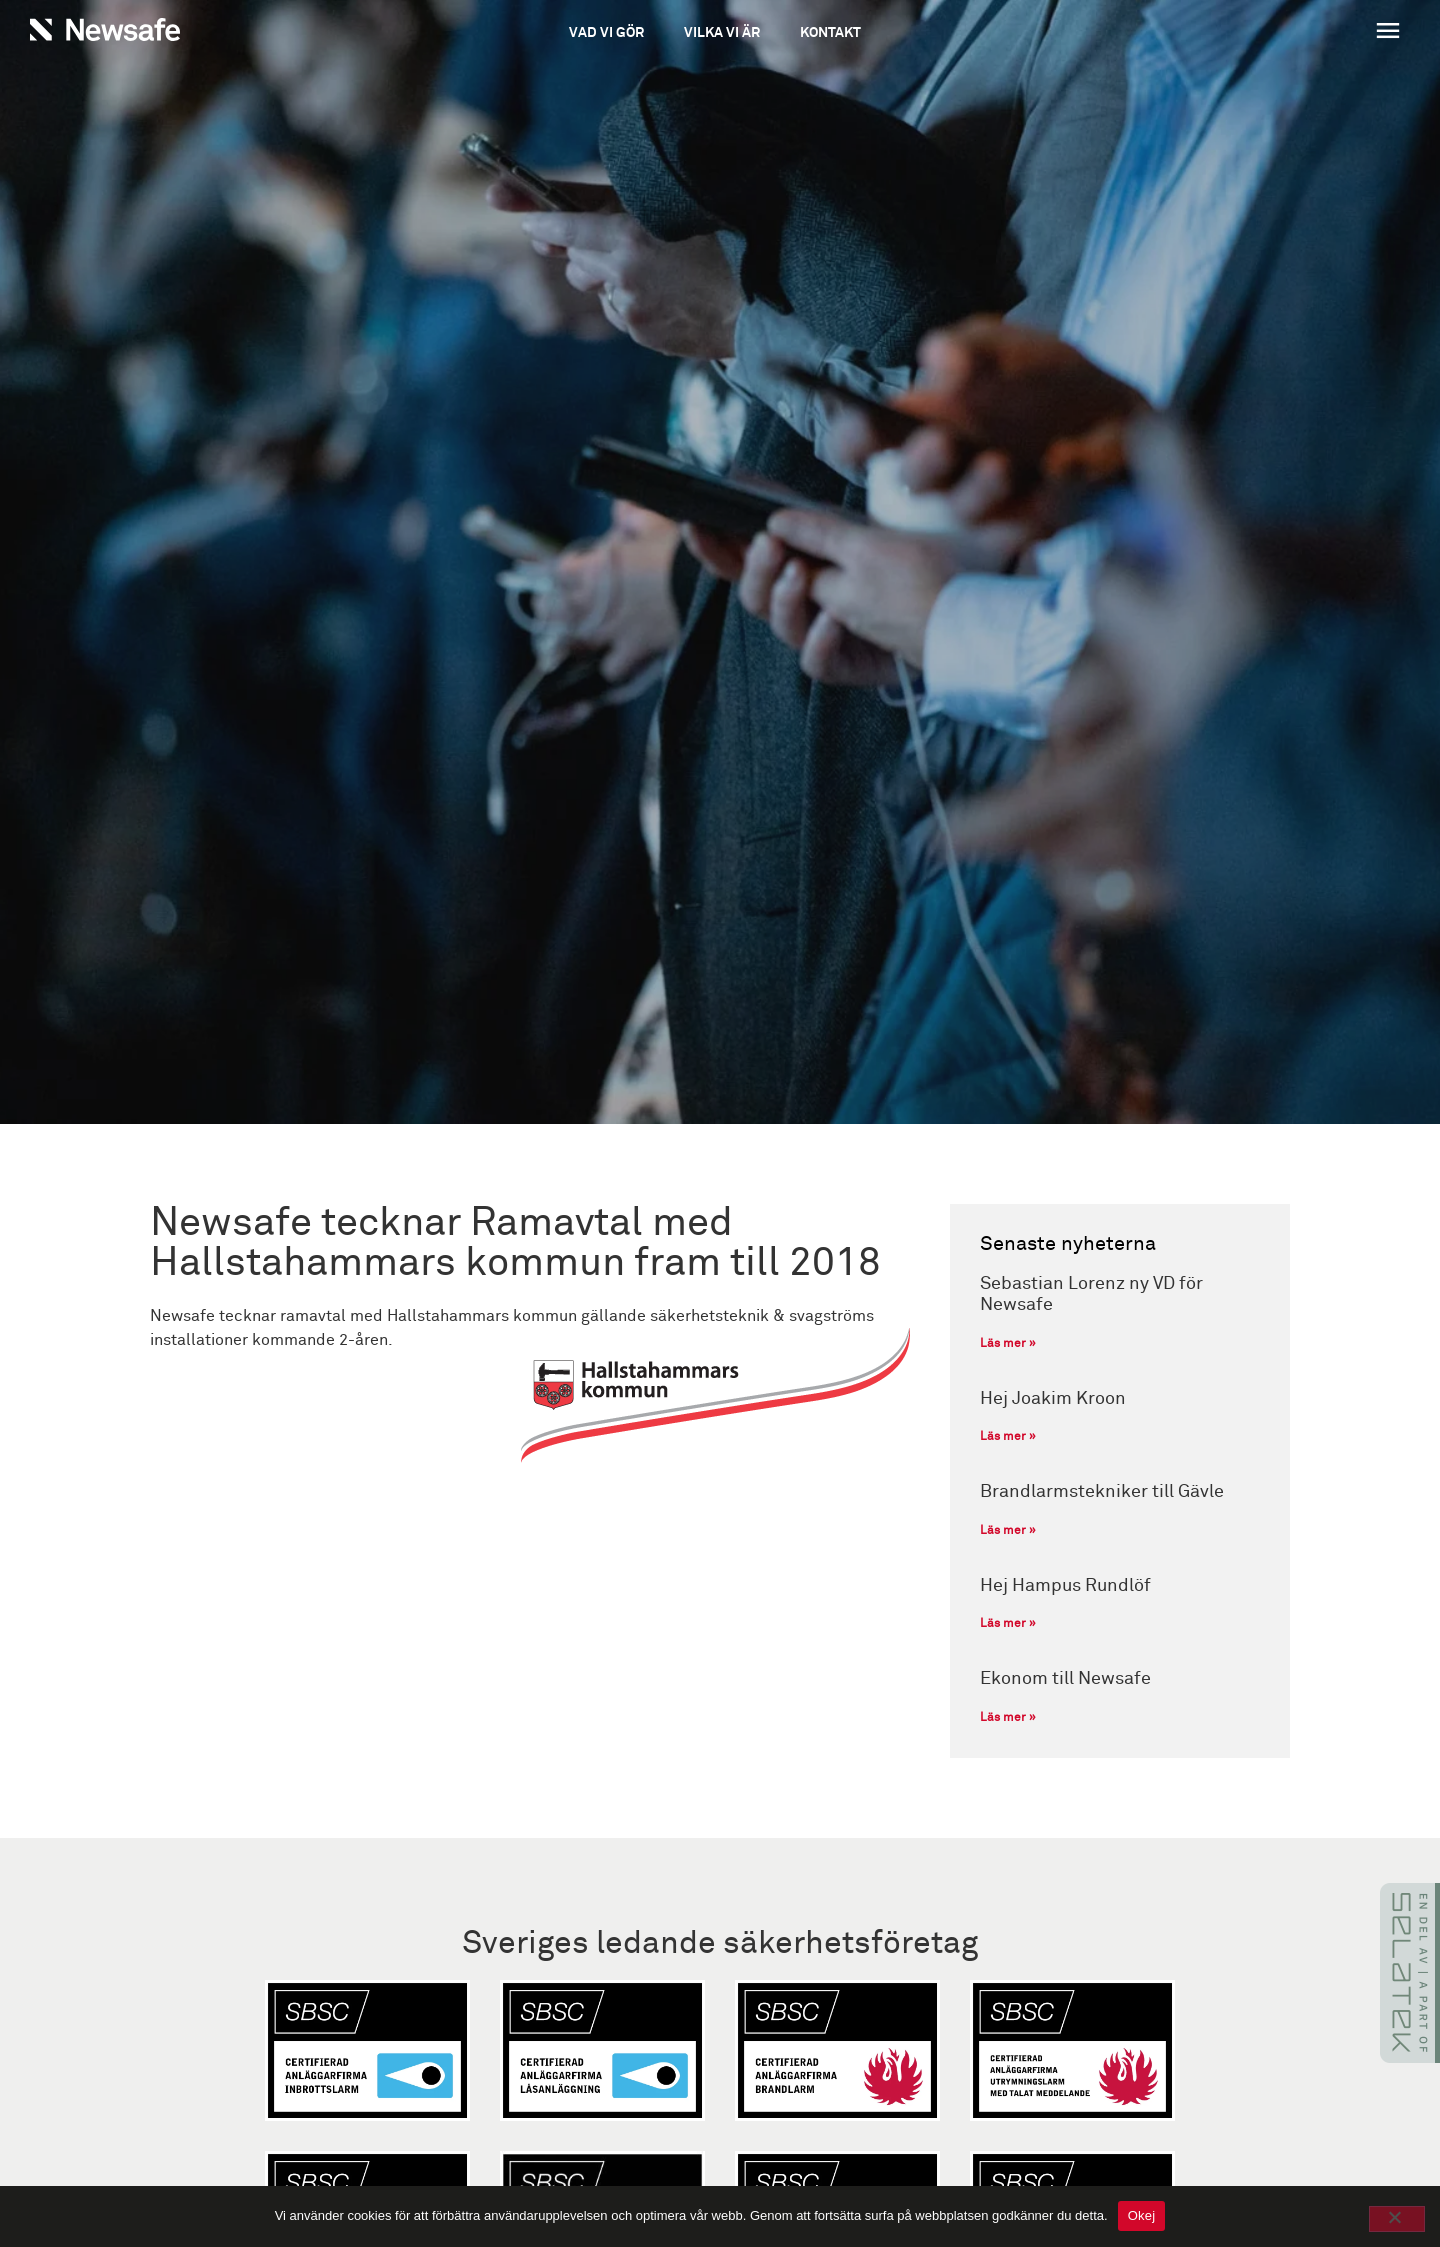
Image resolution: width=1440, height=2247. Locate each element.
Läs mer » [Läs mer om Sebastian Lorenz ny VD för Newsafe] (1008, 1344)
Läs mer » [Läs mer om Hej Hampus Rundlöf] (1008, 1624)
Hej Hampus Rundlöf (1065, 1586)
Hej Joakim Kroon (1053, 1399)
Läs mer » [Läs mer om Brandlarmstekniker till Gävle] (1008, 1531)
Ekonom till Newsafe (1065, 1679)
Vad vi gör (606, 33)
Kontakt (830, 33)
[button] (1271, 33)
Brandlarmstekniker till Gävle (1102, 1492)
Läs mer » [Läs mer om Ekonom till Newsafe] (1008, 1718)
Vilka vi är (722, 33)
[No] (1397, 2219)
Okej (1142, 2215)
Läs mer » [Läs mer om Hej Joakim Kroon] (1008, 1437)
